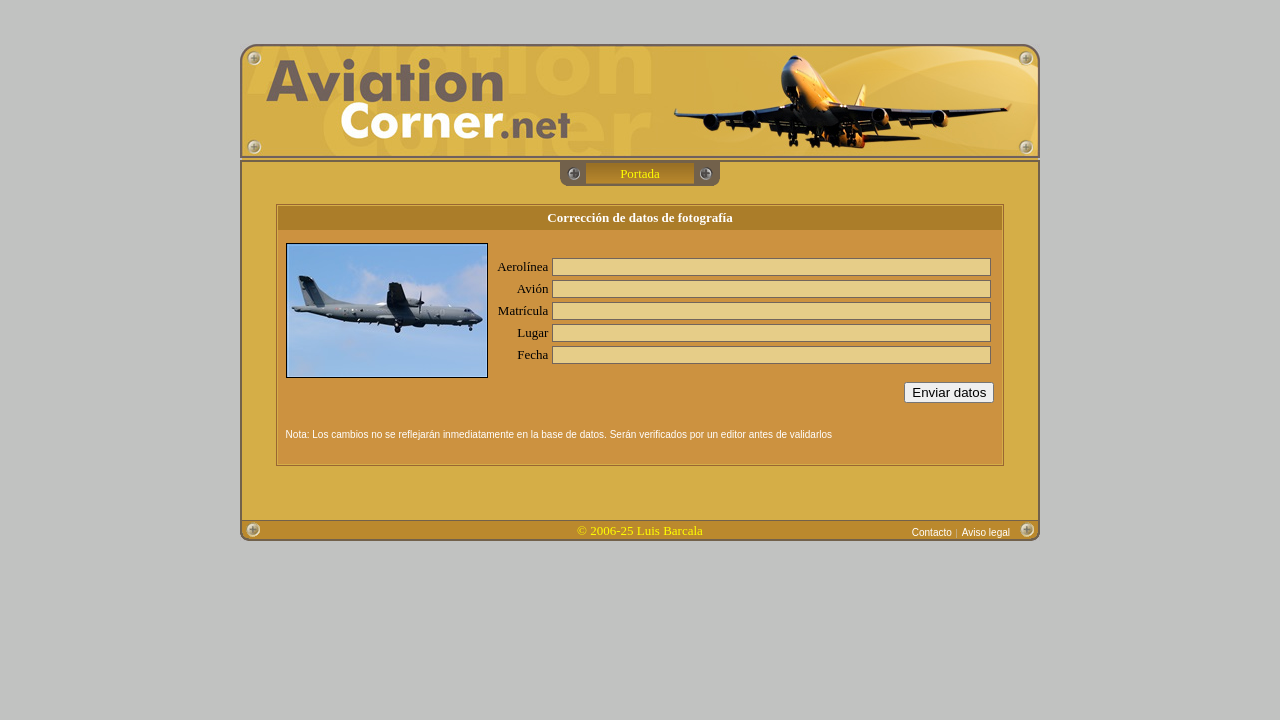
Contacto (932, 532)
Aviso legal (986, 532)
